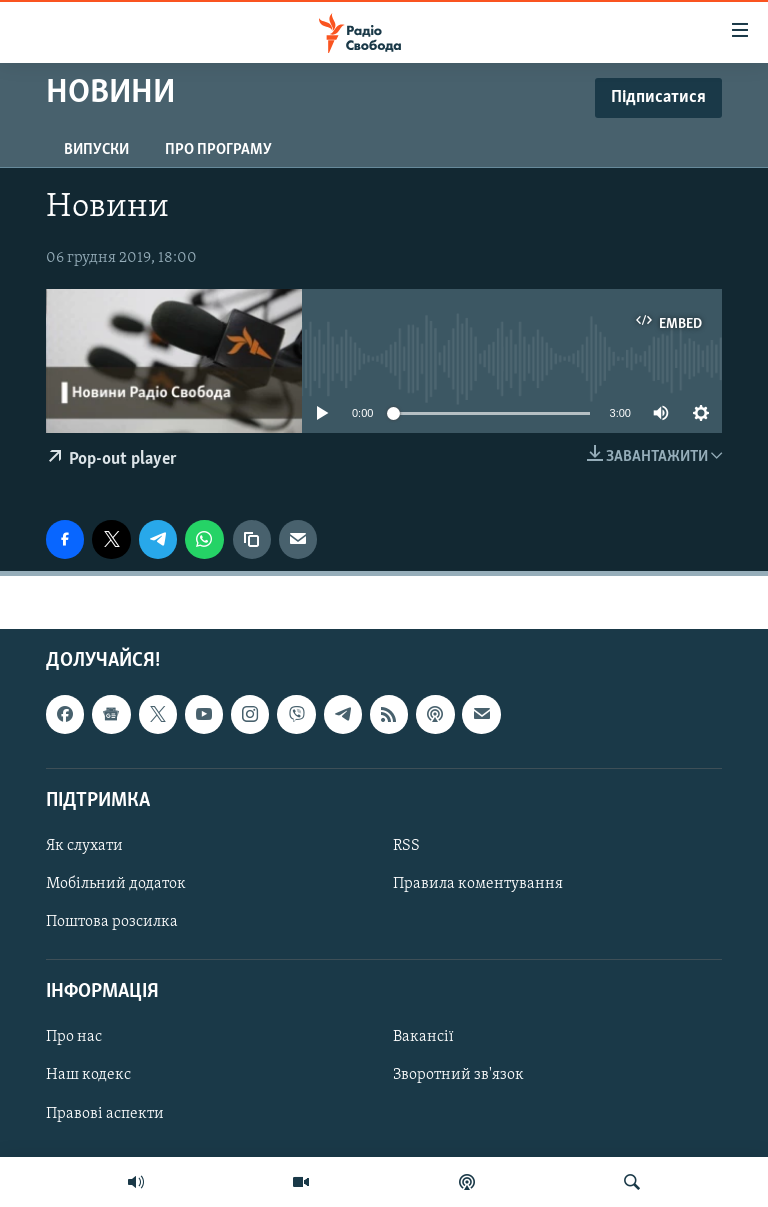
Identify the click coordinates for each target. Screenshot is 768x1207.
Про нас (74, 1037)
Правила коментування (478, 884)
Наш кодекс (88, 1075)
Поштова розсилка (112, 922)
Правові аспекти (105, 1113)
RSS (406, 846)
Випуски (96, 150)
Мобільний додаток (116, 884)
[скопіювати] (252, 539)
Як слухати (84, 846)
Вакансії (423, 1037)
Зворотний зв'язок (458, 1075)
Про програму (218, 150)
